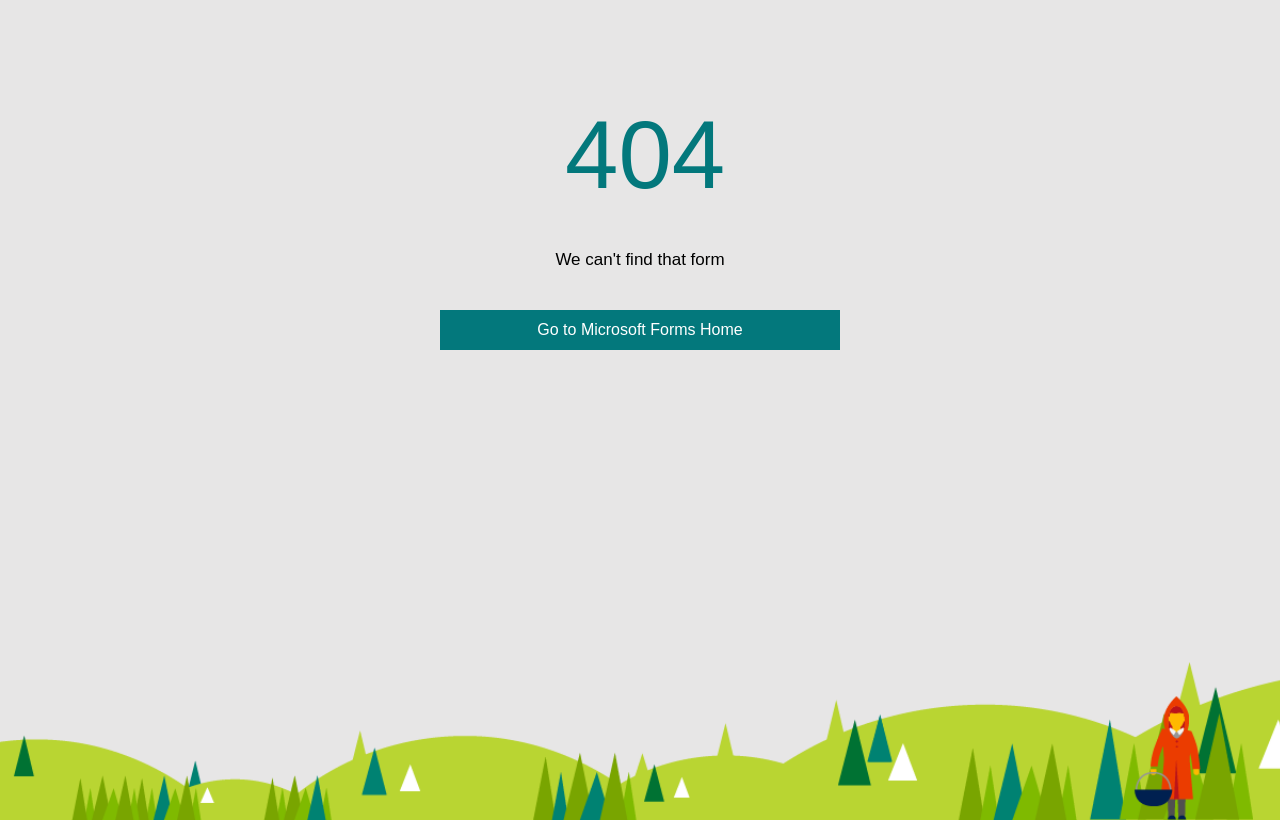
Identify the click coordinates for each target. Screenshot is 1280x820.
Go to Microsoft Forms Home (639, 329)
